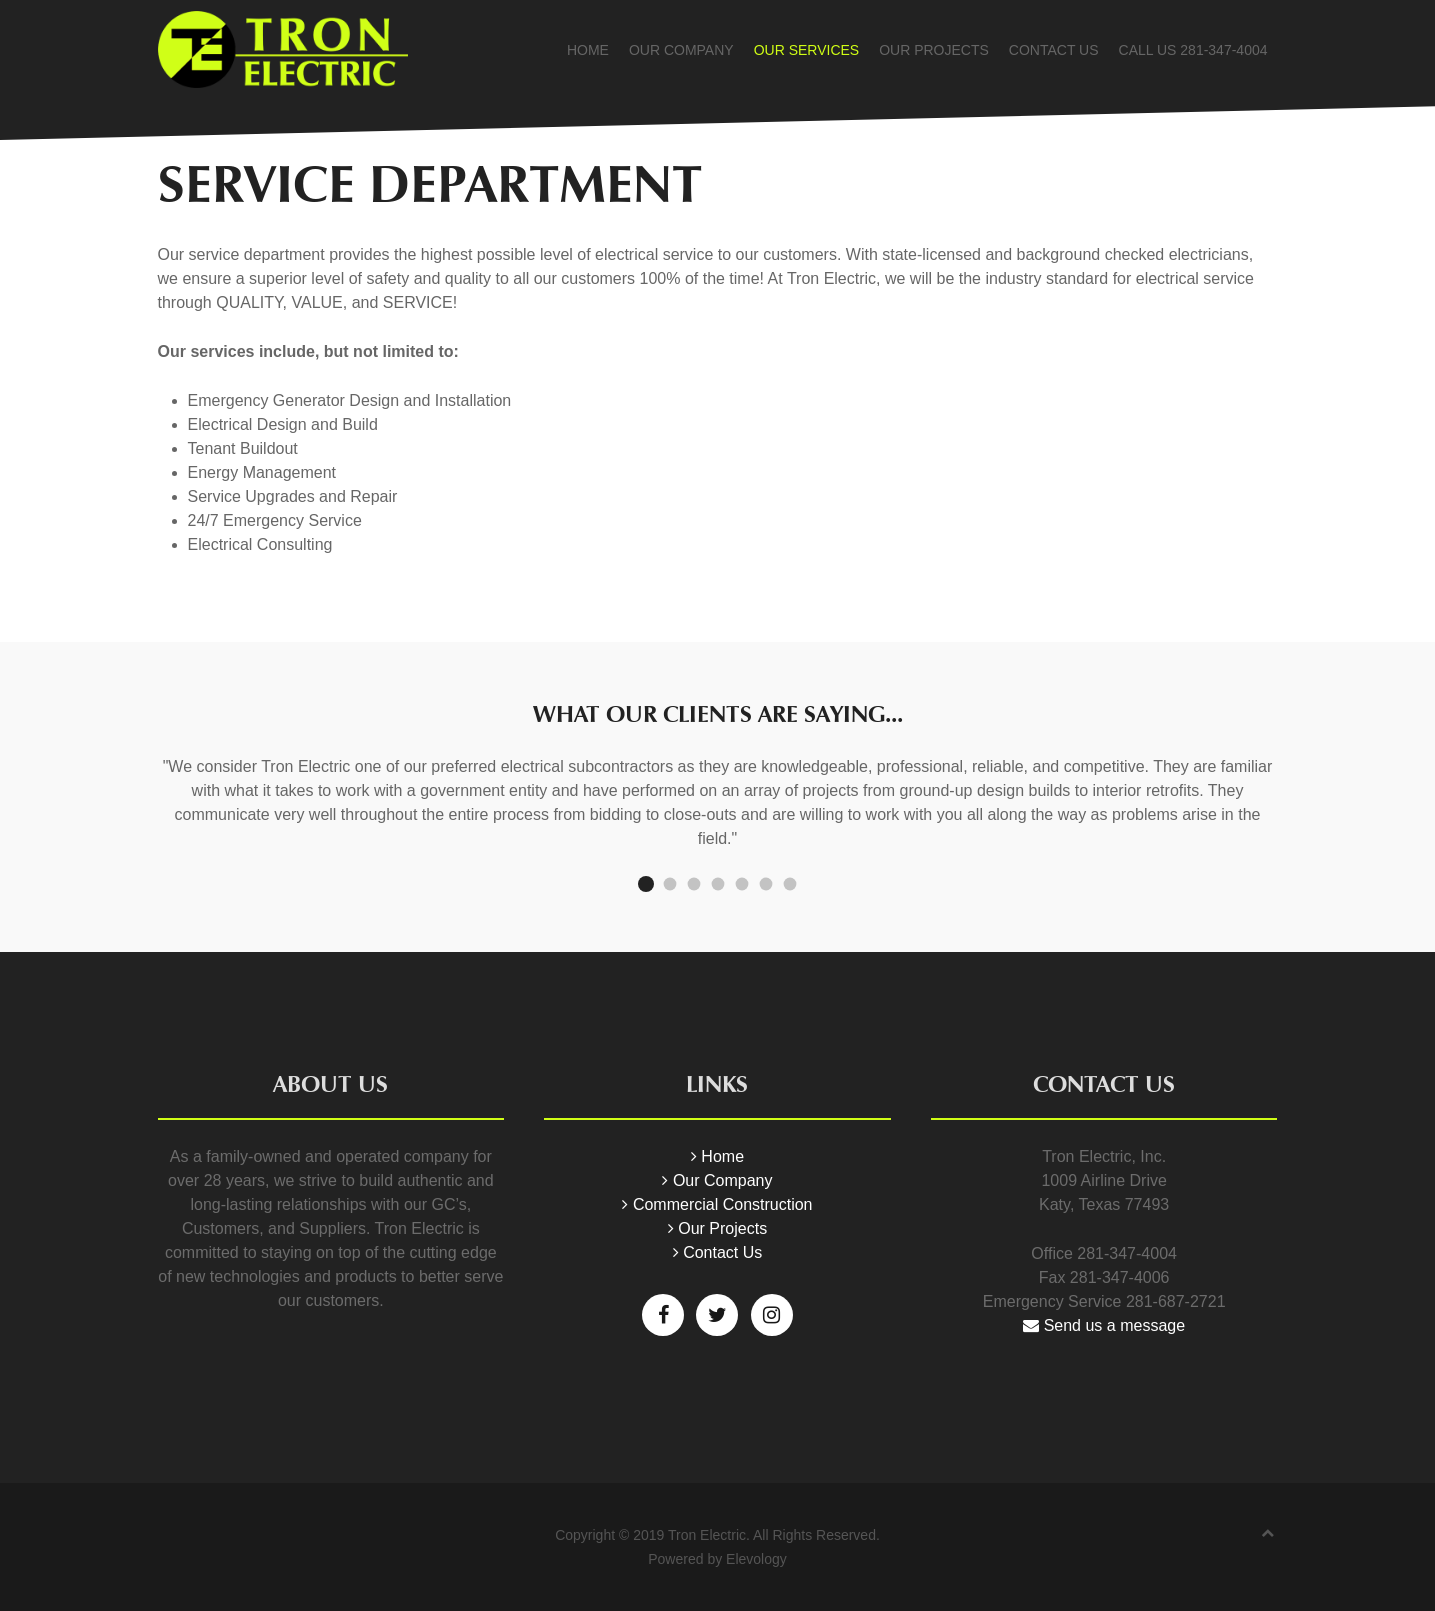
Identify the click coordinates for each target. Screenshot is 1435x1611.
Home (588, 50)
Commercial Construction (717, 1204)
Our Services (807, 50)
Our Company (681, 50)
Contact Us (1054, 50)
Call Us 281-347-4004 (1193, 50)
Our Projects (934, 50)
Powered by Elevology (717, 1559)
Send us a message (1104, 1325)
